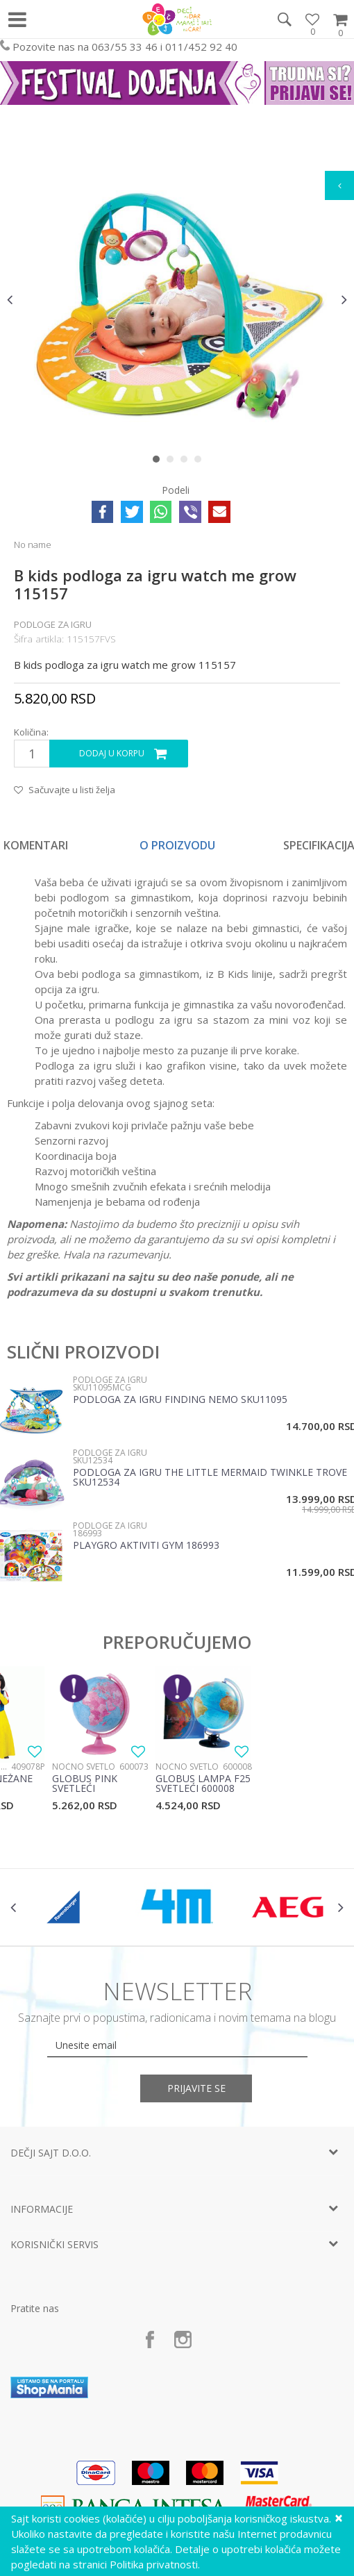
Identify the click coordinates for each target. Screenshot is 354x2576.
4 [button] (201, 462)
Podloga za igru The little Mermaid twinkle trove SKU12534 (210, 1478)
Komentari (35, 845)
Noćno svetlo (83, 1766)
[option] (177, 299)
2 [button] (173, 462)
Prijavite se (198, 2088)
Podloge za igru (53, 624)
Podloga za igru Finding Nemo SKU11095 (180, 1400)
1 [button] (159, 462)
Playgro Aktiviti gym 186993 (146, 1546)
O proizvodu (177, 845)
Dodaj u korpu (111, 753)
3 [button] (187, 462)
